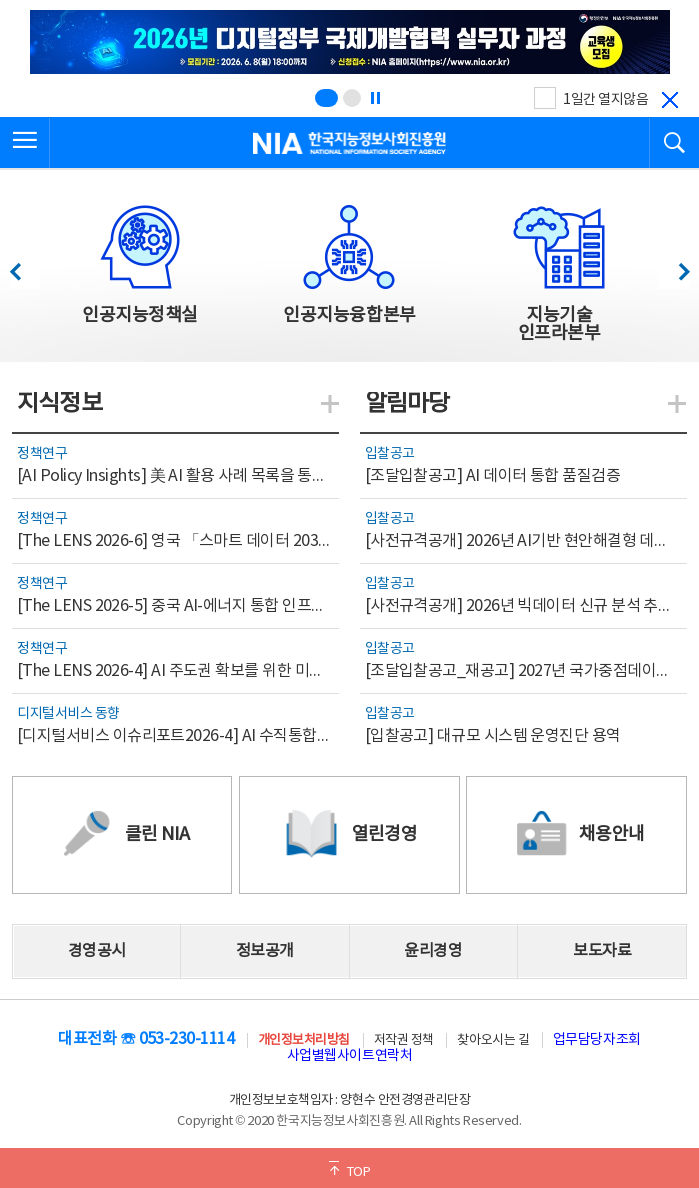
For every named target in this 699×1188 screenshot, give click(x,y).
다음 (673, 266)
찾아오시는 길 (493, 1040)
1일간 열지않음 (605, 100)
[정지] (375, 98)
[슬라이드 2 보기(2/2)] (352, 98)
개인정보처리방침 (304, 1040)
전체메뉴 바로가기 (0, 0)
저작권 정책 (404, 1040)
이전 (24, 266)
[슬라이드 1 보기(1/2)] (326, 98)
